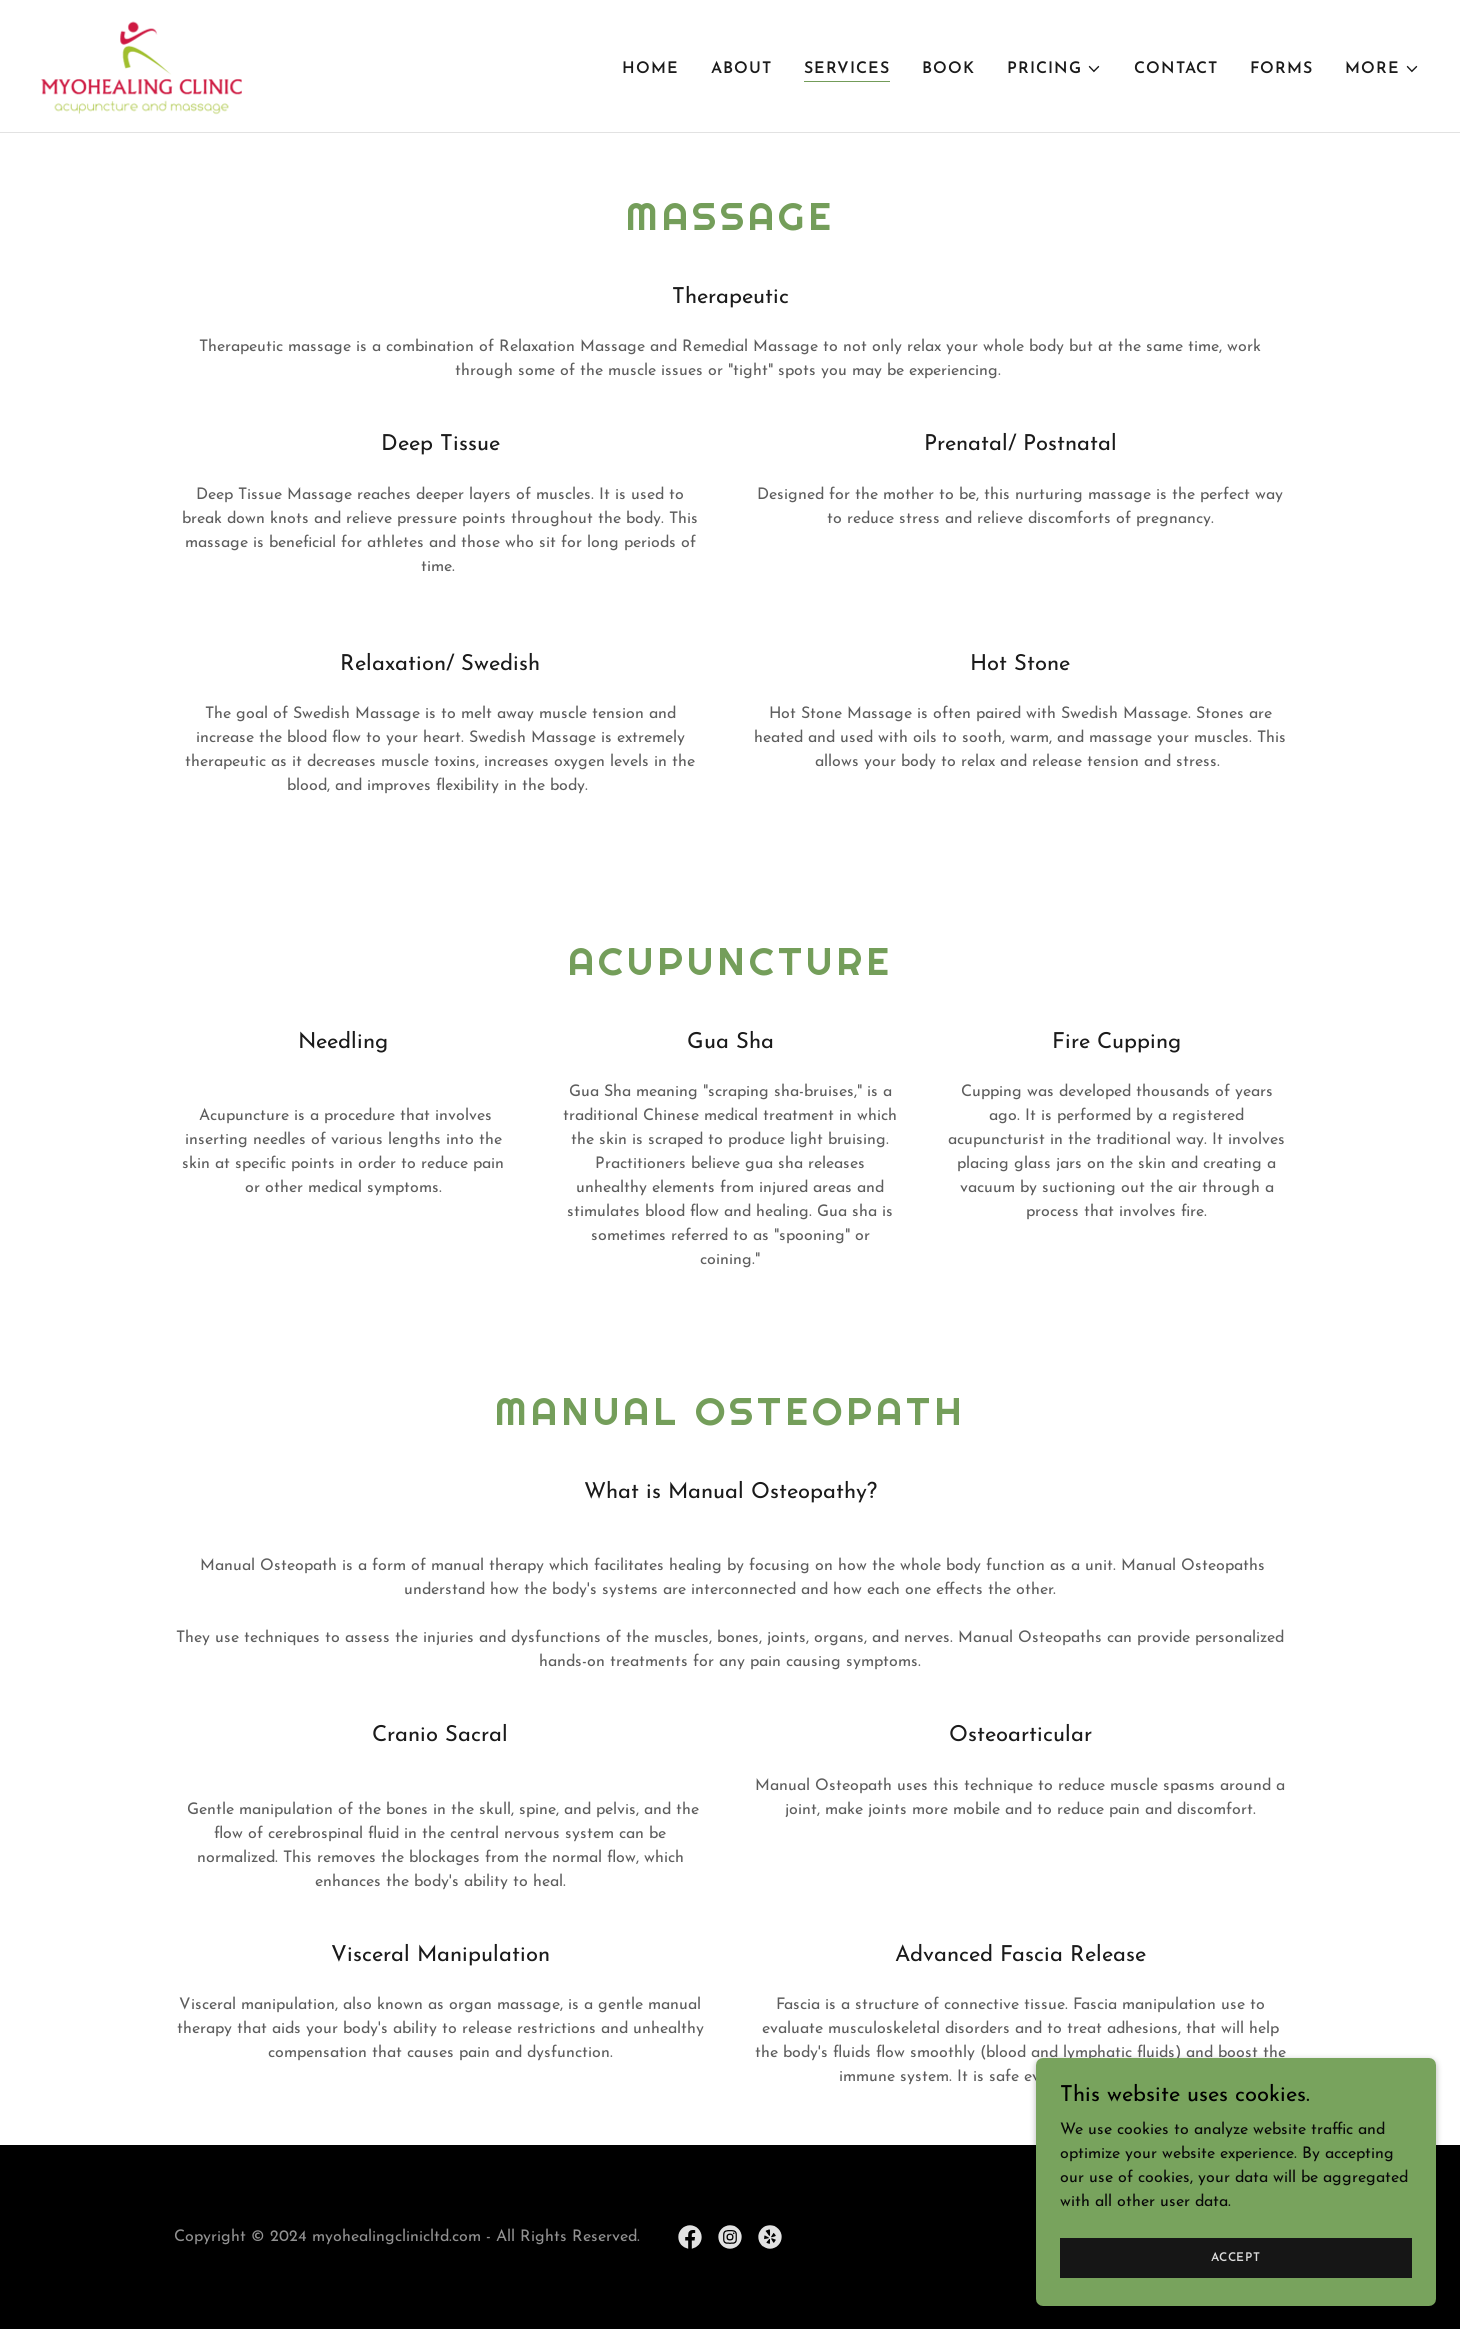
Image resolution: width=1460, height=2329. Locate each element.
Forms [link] (1281, 69)
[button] (1054, 69)
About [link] (741, 69)
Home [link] (650, 69)
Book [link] (948, 69)
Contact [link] (1176, 69)
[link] (141, 65)
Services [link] (847, 69)
